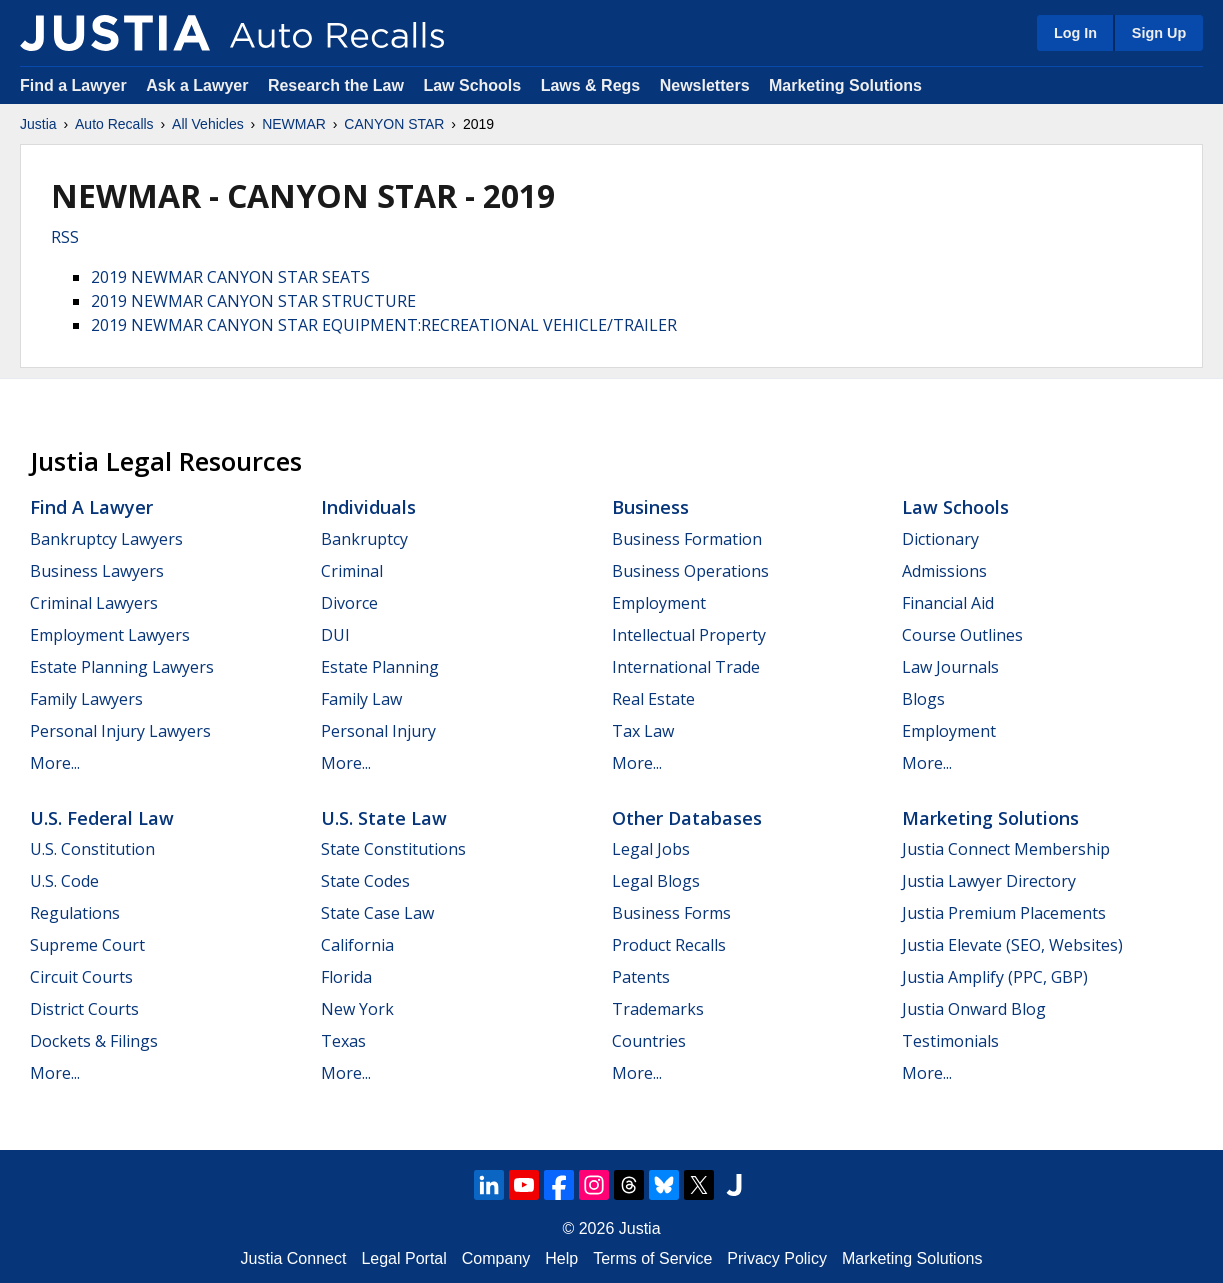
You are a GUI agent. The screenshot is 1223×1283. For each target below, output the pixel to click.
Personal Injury (378, 731)
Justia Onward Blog (974, 1009)
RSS (65, 237)
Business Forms (671, 913)
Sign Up (1159, 33)
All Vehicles (208, 124)
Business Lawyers (97, 571)
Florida (346, 977)
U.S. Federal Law (102, 818)
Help (561, 1258)
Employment (659, 603)
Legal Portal (403, 1258)
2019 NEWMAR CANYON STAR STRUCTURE (253, 301)
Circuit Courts (81, 977)
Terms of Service (652, 1258)
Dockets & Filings (94, 1041)
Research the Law (336, 85)
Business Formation (687, 539)
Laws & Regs (591, 85)
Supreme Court (87, 945)
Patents (641, 977)
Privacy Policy (777, 1258)
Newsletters (705, 85)
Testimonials (950, 1041)
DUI (335, 635)
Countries (649, 1041)
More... (55, 763)
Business (650, 507)
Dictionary (940, 539)
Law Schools (472, 85)
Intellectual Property (689, 635)
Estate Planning (380, 667)
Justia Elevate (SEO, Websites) (1012, 945)
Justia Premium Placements (1004, 913)
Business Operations (690, 571)
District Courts (84, 1009)
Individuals (368, 507)
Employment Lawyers (110, 635)
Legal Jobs (651, 849)
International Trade (686, 667)
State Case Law (377, 913)
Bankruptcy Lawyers (106, 539)
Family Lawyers (86, 699)
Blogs (923, 699)
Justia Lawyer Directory (989, 881)
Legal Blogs (656, 881)
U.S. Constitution (92, 849)
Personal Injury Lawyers (120, 731)
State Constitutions (393, 849)
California (357, 945)
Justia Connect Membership (1006, 849)
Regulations (75, 913)
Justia (38, 124)
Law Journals (950, 667)
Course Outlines (962, 635)
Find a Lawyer (73, 85)
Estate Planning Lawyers (122, 667)
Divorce (349, 603)
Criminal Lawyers (94, 603)
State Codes (365, 881)
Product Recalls (669, 945)
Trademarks (658, 1009)
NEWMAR (294, 124)
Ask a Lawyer (199, 85)
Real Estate (653, 699)
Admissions (944, 571)
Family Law (361, 699)
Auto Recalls (114, 124)
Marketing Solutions (845, 85)
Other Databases (687, 818)
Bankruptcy (364, 539)
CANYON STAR (394, 124)
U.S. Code (64, 881)
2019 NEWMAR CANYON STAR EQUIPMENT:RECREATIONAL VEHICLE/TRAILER (384, 325)
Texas (343, 1041)
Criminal (352, 571)
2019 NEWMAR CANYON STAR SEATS (230, 277)
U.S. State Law (384, 818)
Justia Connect (294, 1258)
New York (357, 1009)
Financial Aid (948, 603)
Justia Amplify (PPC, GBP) (995, 977)
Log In (1075, 33)
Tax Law (643, 731)
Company (496, 1258)
